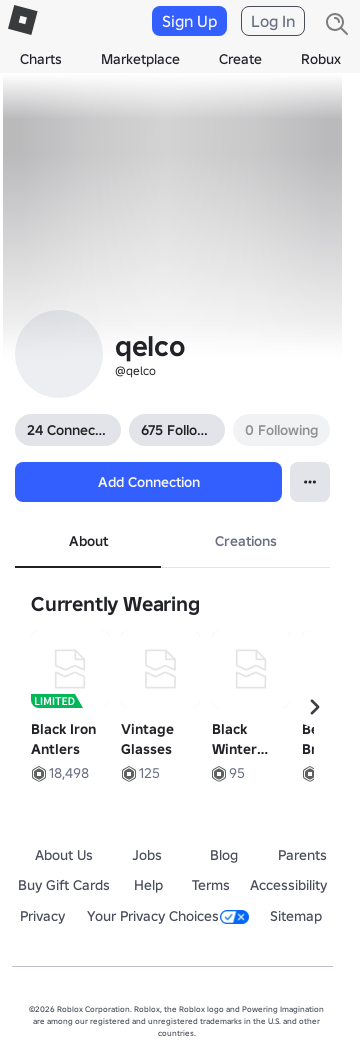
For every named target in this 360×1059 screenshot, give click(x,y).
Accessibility (288, 885)
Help (148, 885)
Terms (211, 885)
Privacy (42, 916)
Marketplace (140, 59)
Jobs (147, 855)
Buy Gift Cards (64, 885)
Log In (273, 21)
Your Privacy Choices (168, 916)
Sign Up (189, 21)
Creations (246, 541)
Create (240, 59)
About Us (64, 855)
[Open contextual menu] (310, 482)
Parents (302, 855)
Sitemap (296, 916)
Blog (224, 855)
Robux (321, 59)
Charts (41, 59)
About (88, 541)
